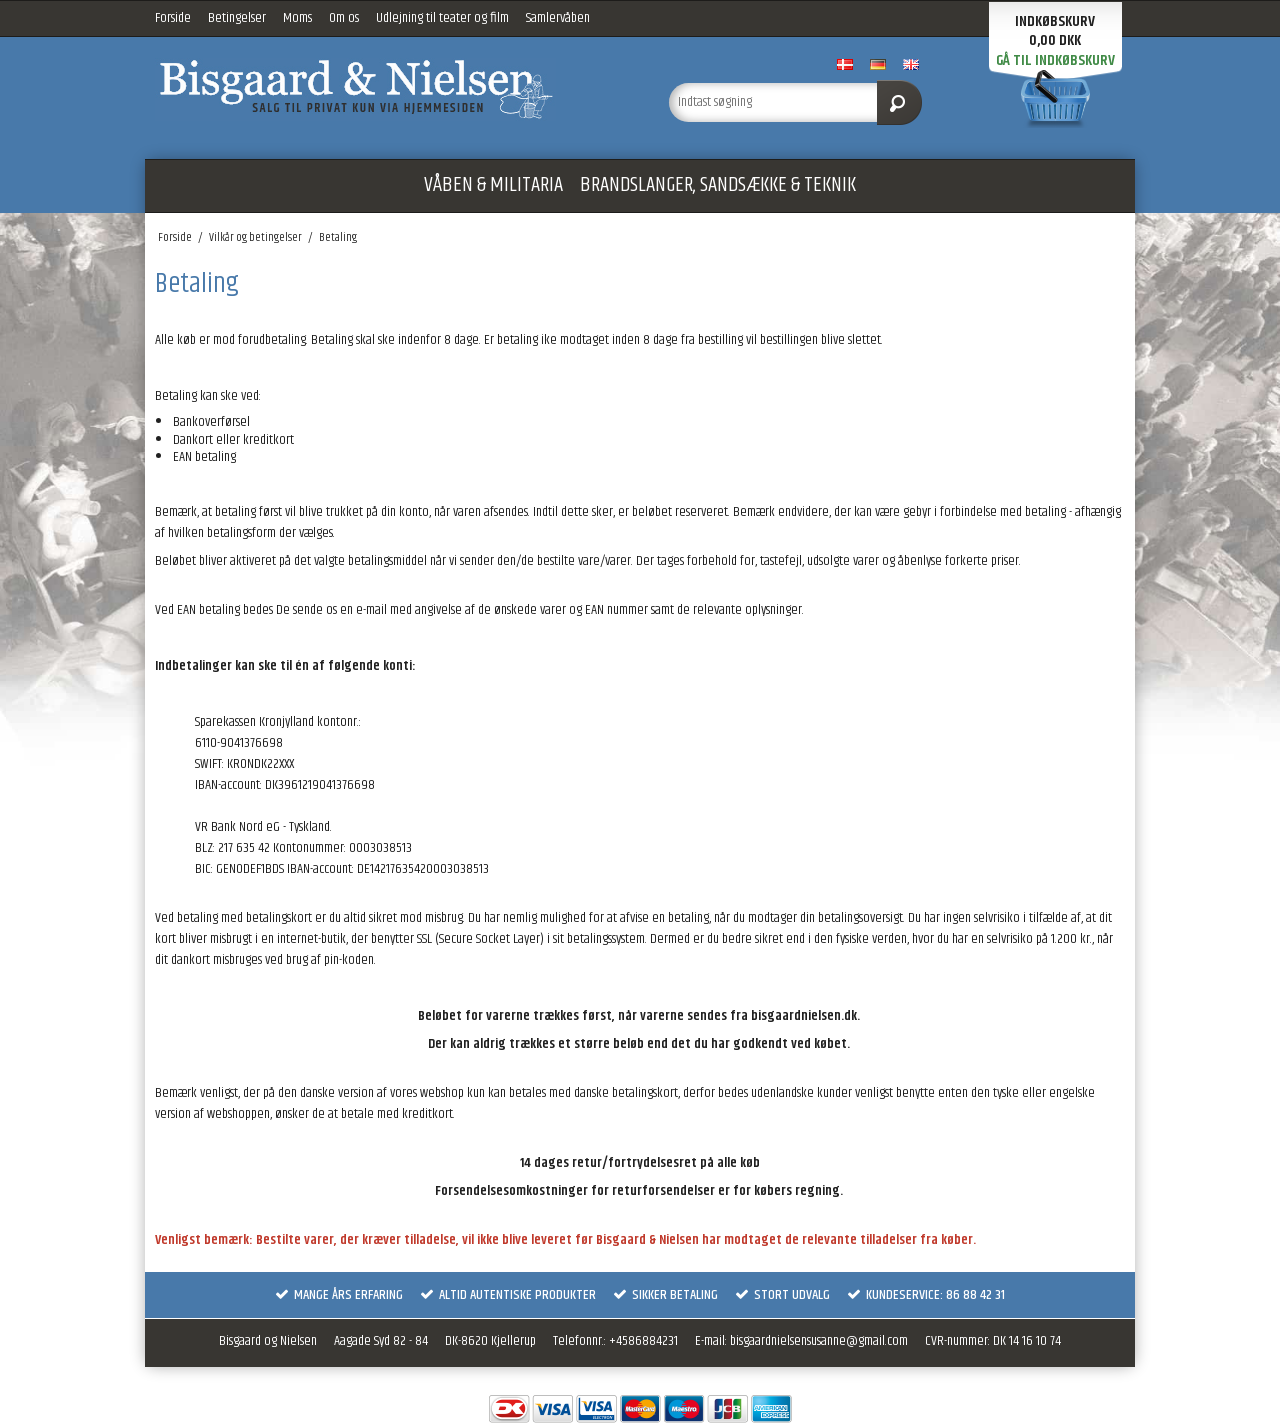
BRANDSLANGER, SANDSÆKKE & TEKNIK (718, 185)
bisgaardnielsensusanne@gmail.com (819, 1341)
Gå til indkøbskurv (1055, 60)
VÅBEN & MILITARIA (493, 185)
